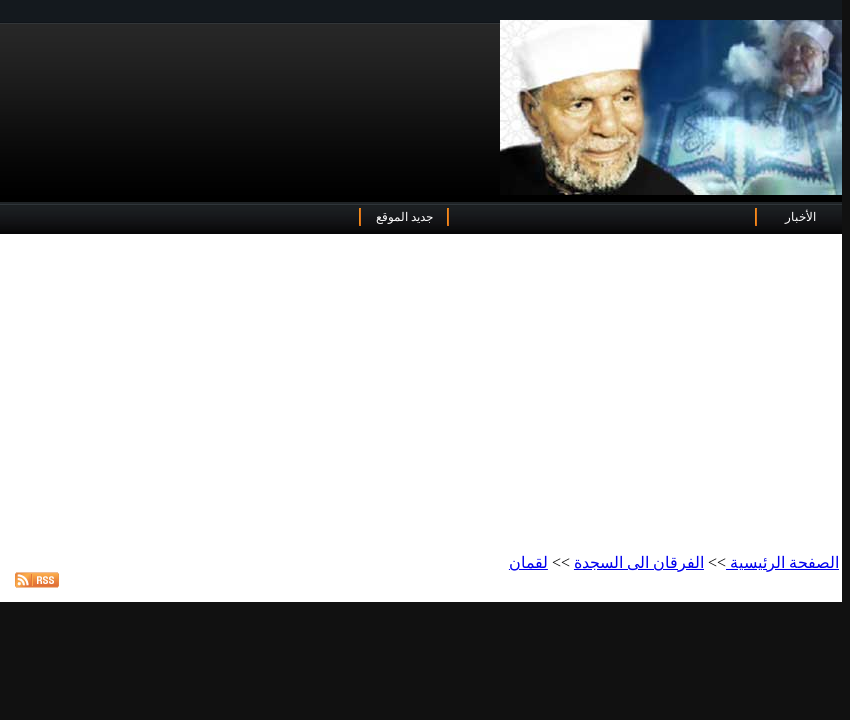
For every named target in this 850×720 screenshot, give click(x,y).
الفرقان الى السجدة (639, 562)
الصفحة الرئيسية (782, 562)
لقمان (528, 562)
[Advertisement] (421, 395)
